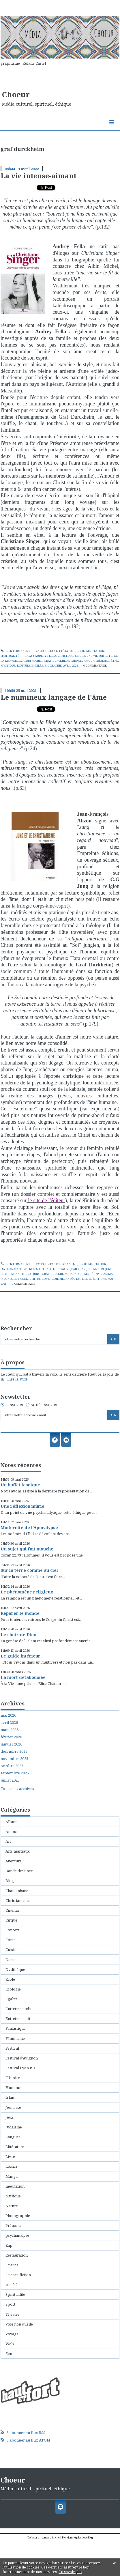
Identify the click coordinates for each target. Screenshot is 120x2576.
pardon (76, 661)
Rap (8, 2245)
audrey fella (45, 656)
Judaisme (13, 2127)
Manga (11, 2176)
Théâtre (12, 2314)
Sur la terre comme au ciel (29, 1570)
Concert (12, 1930)
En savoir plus (70, 2571)
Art (8, 1841)
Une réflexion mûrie (22, 1506)
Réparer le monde (20, 1613)
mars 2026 (9, 1729)
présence (102, 661)
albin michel (32, 661)
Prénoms (13, 2225)
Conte (10, 1939)
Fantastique (15, 2028)
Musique (13, 2196)
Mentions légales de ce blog (77, 2537)
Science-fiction (18, 2274)
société (11, 2284)
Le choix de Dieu (18, 1634)
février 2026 (11, 1737)
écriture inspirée (30, 665)
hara (72, 1274)
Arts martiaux (17, 1851)
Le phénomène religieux (27, 1592)
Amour (11, 1831)
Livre (81, 651)
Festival (12, 2048)
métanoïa (67, 1279)
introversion (47, 1279)
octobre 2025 (12, 1765)
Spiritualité (10, 656)
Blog (9, 1880)
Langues (12, 2136)
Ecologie (13, 1989)
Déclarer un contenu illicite (43, 2537)
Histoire (12, 2077)
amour (89, 661)
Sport (10, 2304)
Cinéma (12, 1910)
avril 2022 (70, 665)
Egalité (11, 1998)
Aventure (13, 1861)
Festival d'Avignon (21, 2058)
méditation (95, 651)
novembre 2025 (14, 1758)
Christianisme (66, 1264)
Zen (8, 2353)
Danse (10, 1959)
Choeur (16, 94)
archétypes (93, 1274)
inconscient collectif (18, 1279)
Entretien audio (19, 2008)
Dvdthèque (15, 1969)
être (114, 661)
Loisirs (11, 2166)
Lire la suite (17, 1379)
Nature (11, 2205)
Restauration (16, 2255)
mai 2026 (8, 1715)
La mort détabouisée (23, 1677)
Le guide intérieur (20, 1656)
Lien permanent (15, 651)
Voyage (11, 2333)
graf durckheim (56, 661)
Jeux (9, 2117)
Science (29, 1269)
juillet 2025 (10, 1780)
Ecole (10, 1979)
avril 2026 (9, 1722)
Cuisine (11, 1949)
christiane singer (71, 656)
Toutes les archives (17, 1788)
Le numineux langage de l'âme (54, 697)
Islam (10, 2097)
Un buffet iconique (20, 1485)
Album (11, 1821)
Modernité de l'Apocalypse (29, 1527)
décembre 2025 (14, 1751)
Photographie (17, 2215)
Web (9, 2343)
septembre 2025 (15, 1773)
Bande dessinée (19, 1870)
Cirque (11, 1920)
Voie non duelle (19, 2324)
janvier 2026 (11, 1744)
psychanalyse (11, 1269)
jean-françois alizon (87, 1269)
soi (80, 1274)
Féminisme (15, 2038)
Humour (13, 2087)
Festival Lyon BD (20, 2067)
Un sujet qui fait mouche (27, 1549)
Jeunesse (13, 2107)
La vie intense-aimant (38, 175)
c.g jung (34, 1274)
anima (108, 1274)
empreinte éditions (91, 1279)
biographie (53, 665)
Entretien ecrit (17, 2018)
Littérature (65, 651)
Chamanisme (16, 1890)
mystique (8, 665)
